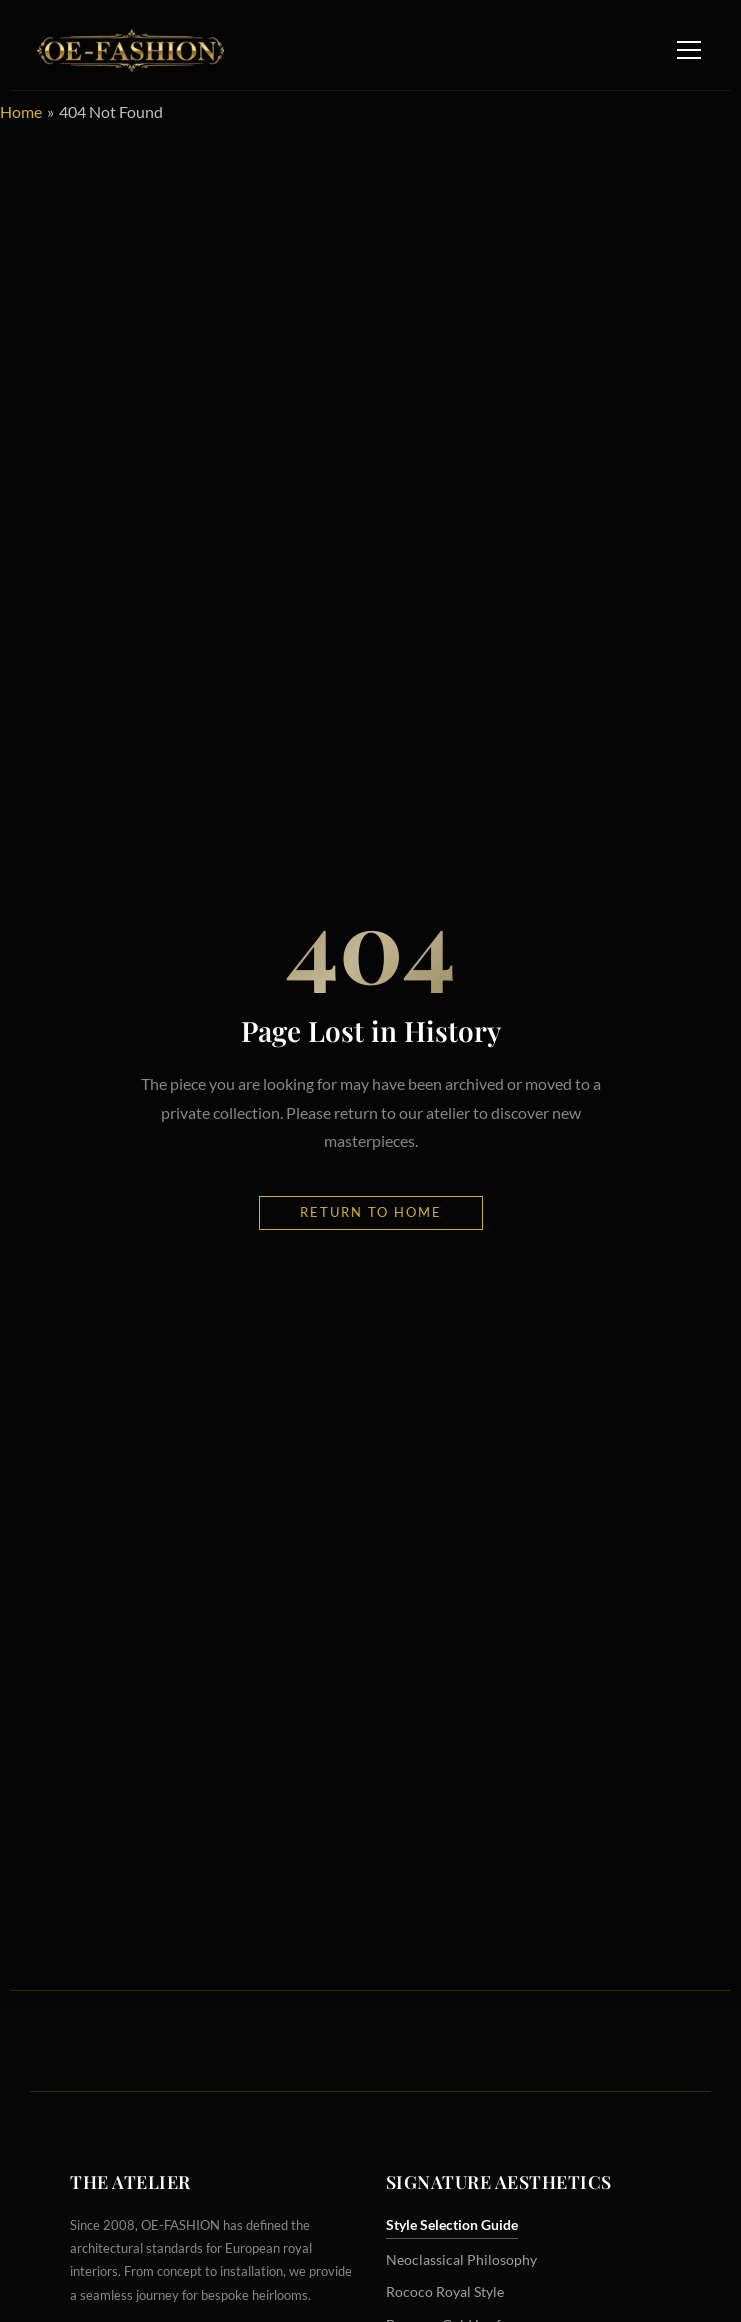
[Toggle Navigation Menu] (689, 50)
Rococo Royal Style (445, 2291)
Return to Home (371, 1212)
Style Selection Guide (452, 2224)
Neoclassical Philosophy (461, 2259)
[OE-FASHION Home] (127, 50)
